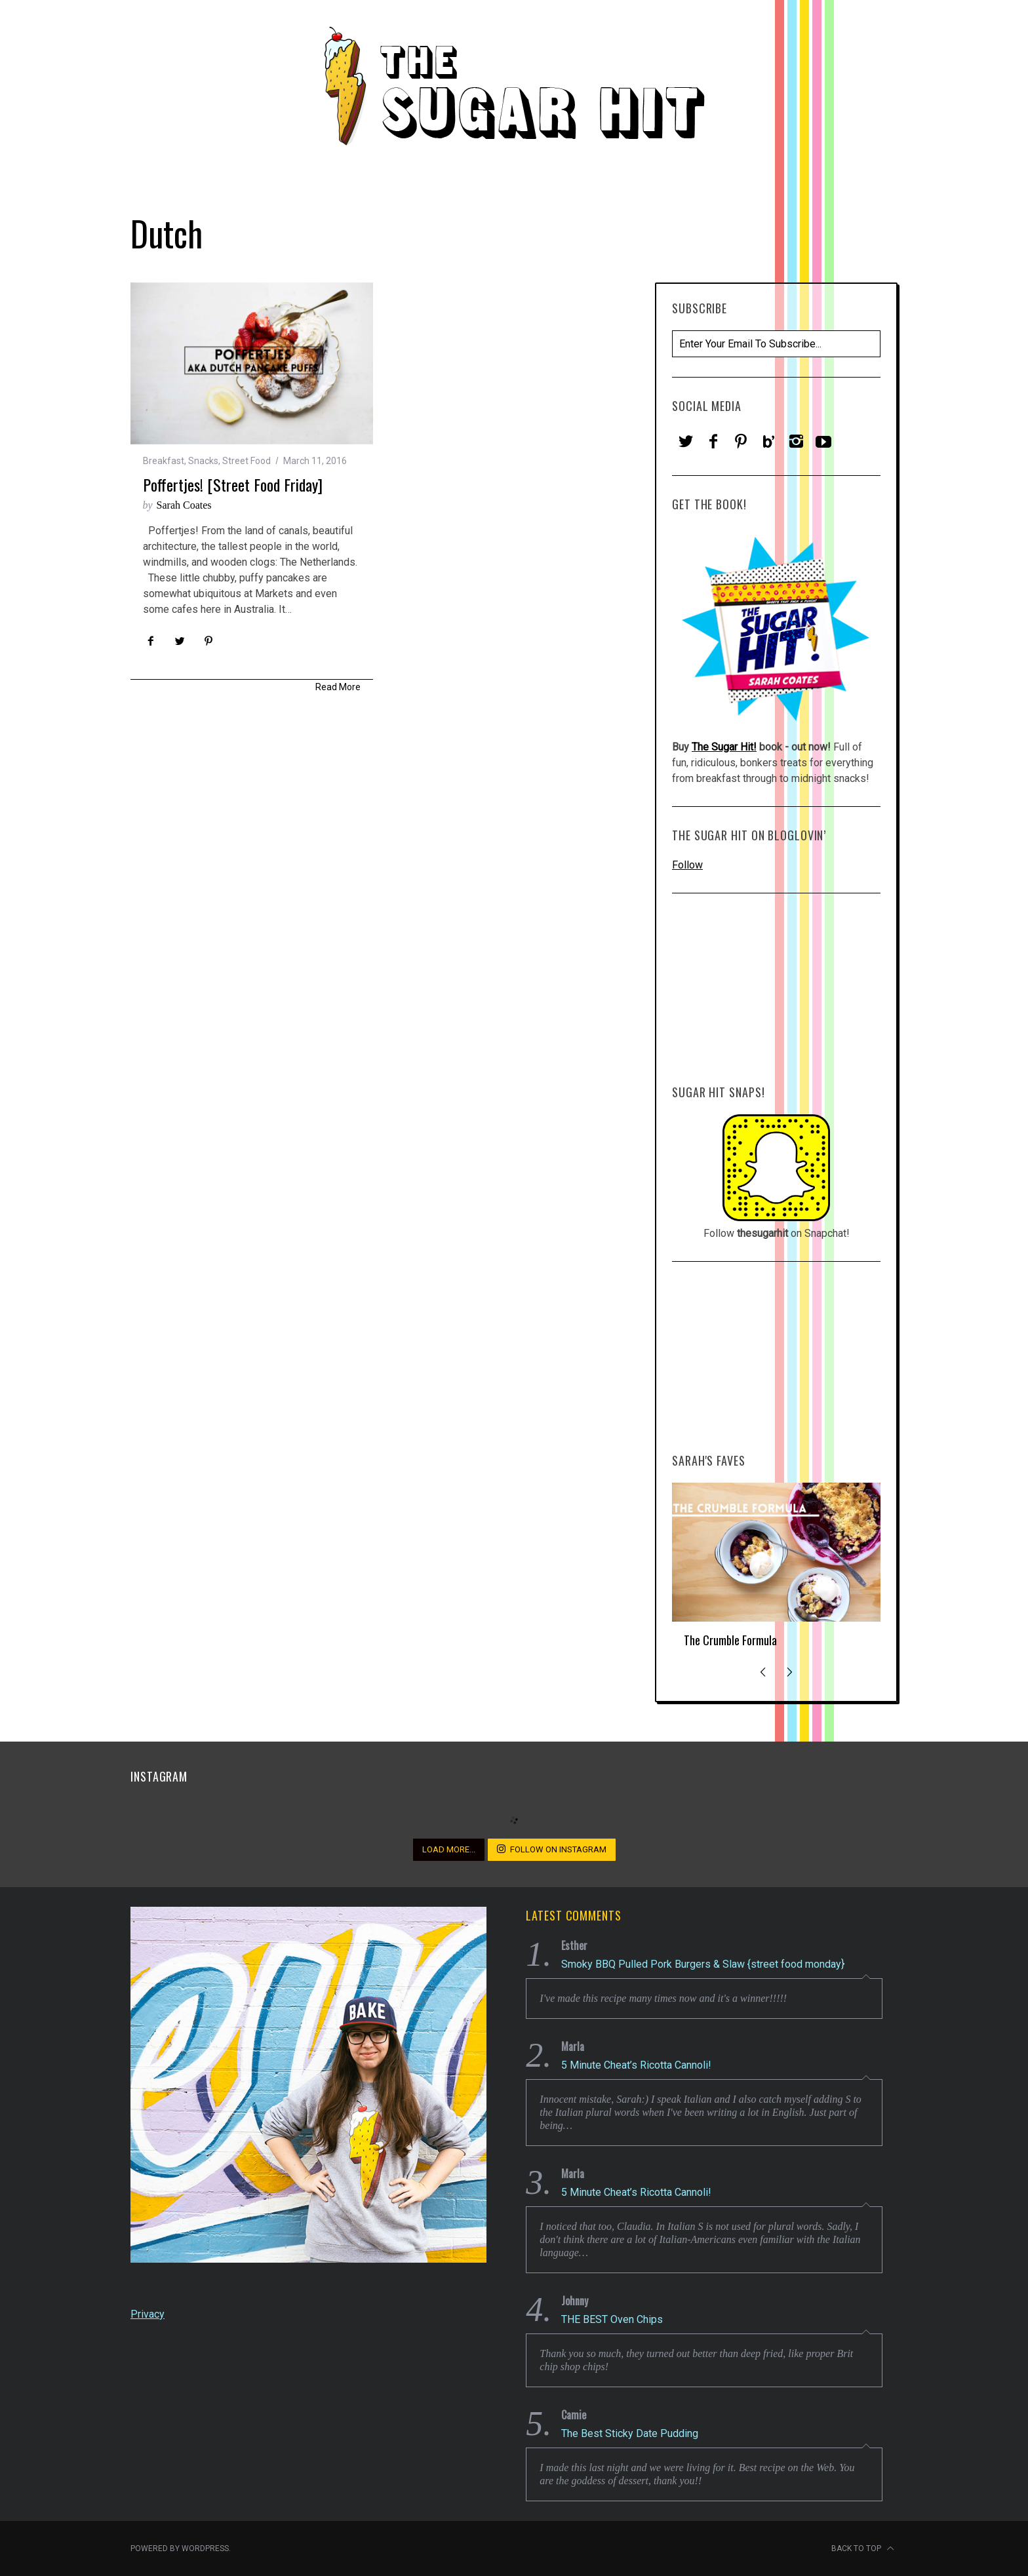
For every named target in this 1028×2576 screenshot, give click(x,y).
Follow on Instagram (551, 1849)
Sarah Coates (184, 505)
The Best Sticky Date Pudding (629, 2433)
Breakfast (163, 461)
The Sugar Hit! (724, 747)
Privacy (147, 2314)
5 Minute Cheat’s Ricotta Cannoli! (636, 2065)
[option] (776, 1571)
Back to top (862, 2548)
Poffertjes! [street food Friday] (233, 484)
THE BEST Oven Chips (612, 2319)
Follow (687, 865)
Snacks (203, 461)
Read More (338, 687)
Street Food (246, 461)
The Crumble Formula (730, 1640)
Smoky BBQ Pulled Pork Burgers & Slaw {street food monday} (702, 1964)
